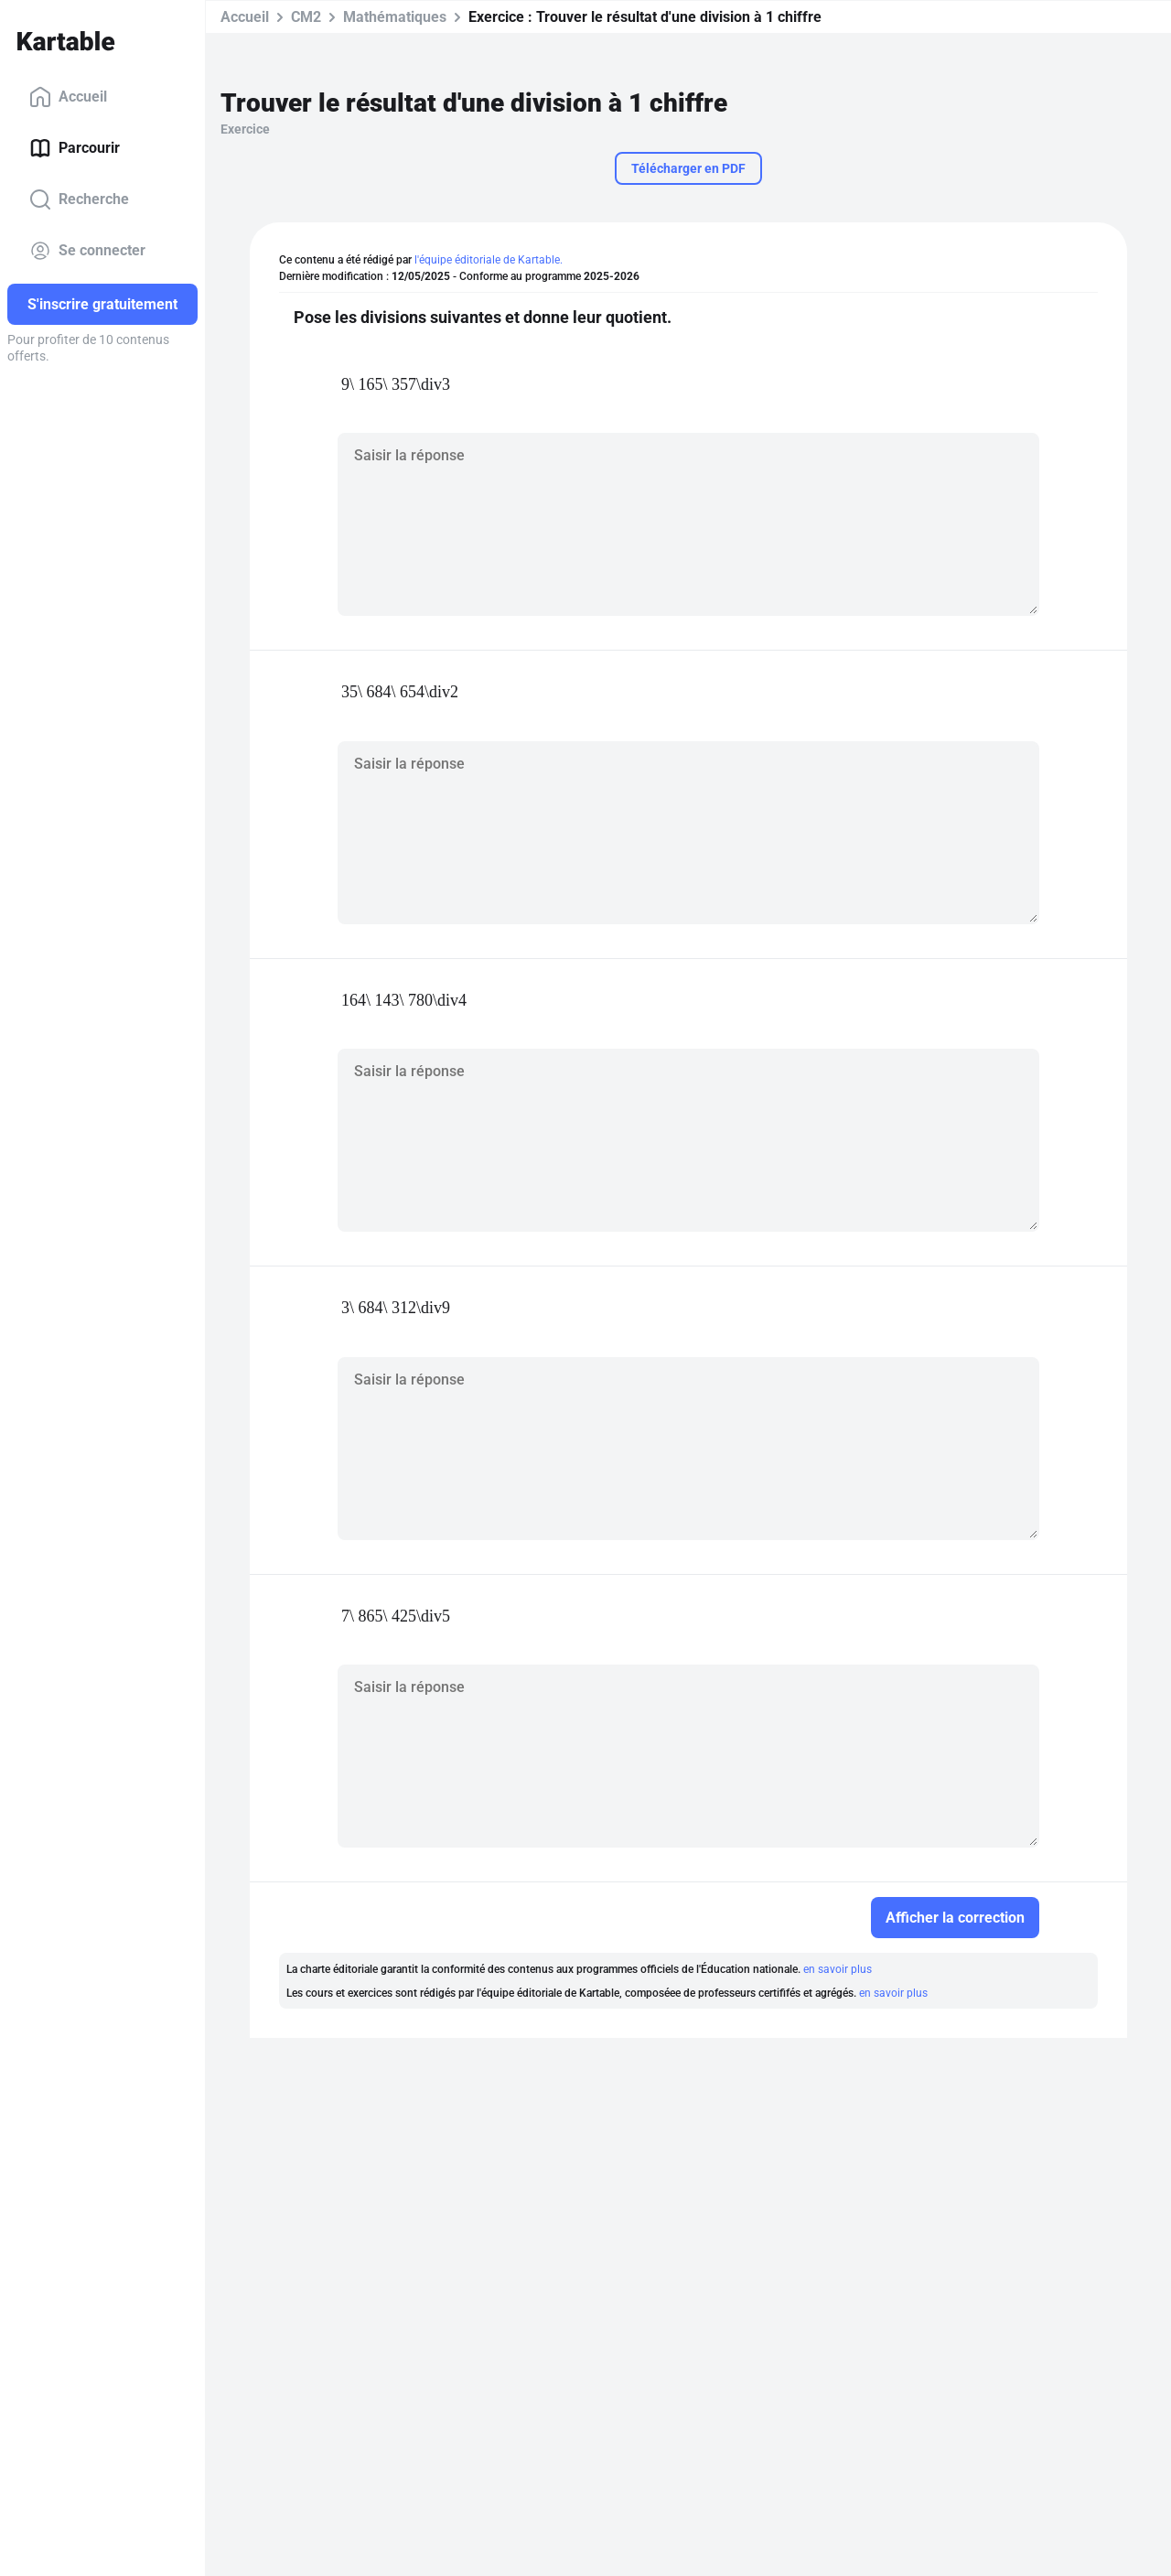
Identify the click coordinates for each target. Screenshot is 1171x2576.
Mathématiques (394, 17)
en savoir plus (837, 1969)
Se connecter (87, 251)
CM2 (306, 17)
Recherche (79, 199)
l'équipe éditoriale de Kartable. (488, 259)
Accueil (68, 97)
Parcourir (74, 148)
